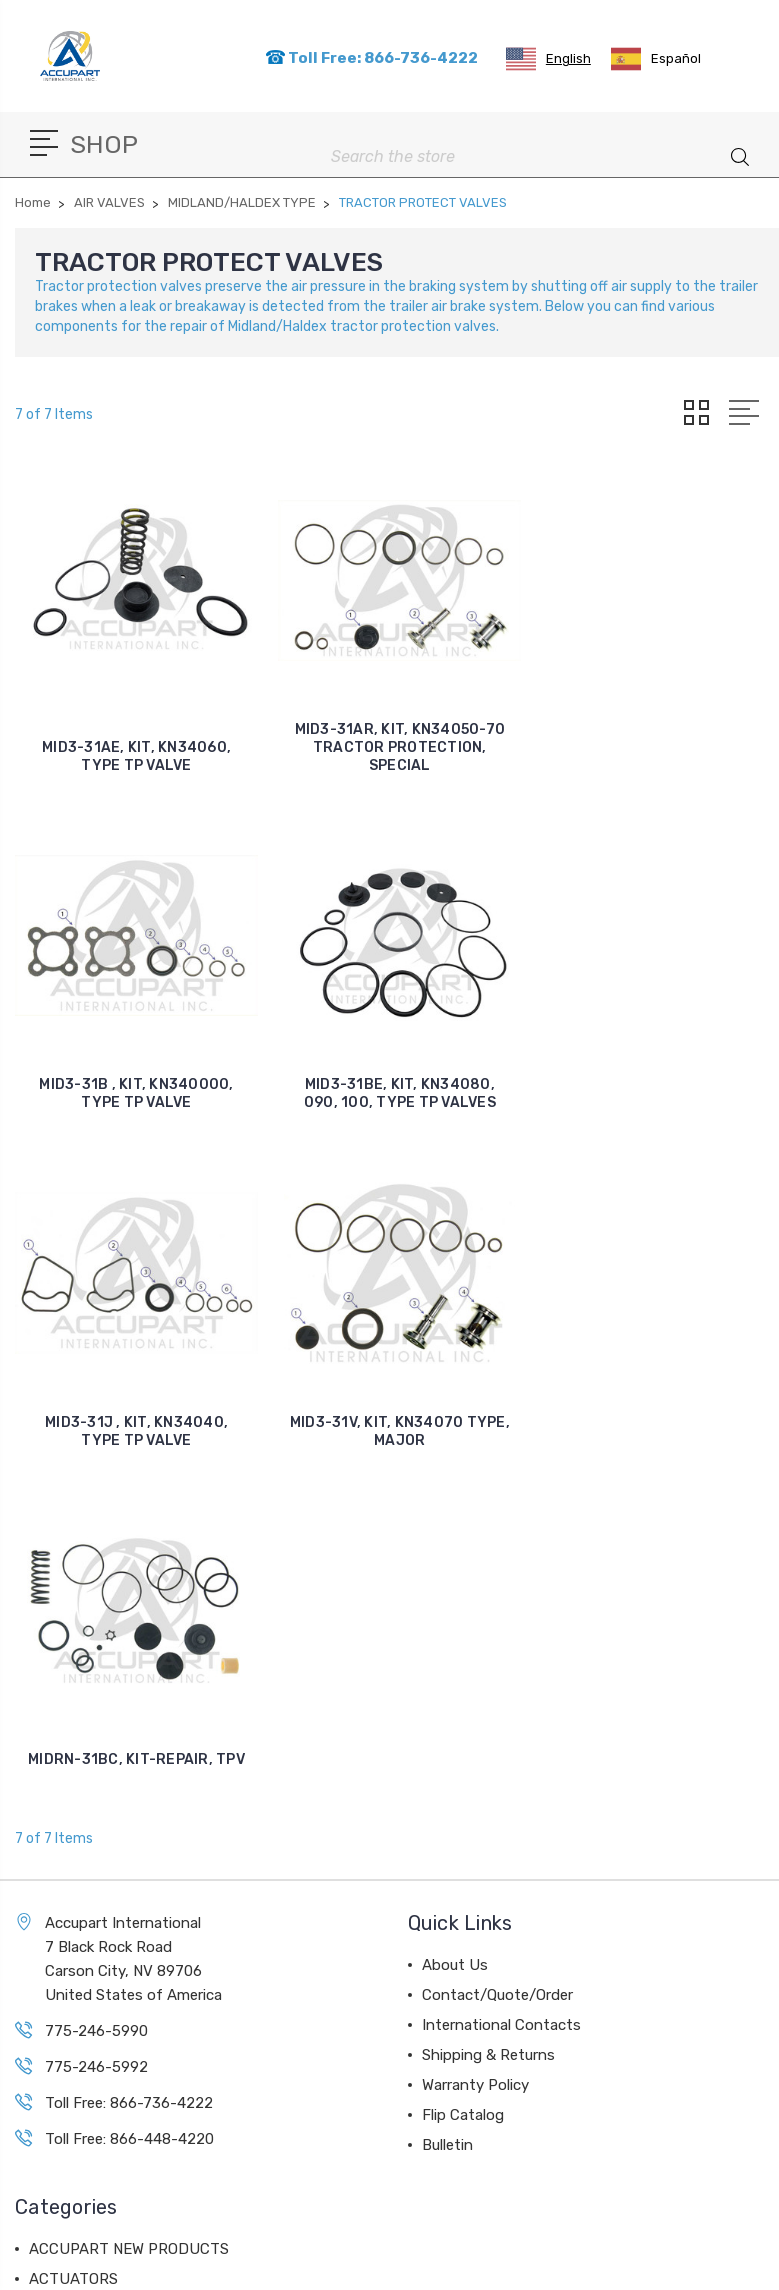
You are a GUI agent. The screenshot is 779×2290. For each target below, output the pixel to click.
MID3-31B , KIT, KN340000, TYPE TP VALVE (658, 754)
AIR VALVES (70, 2026)
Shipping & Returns (488, 1712)
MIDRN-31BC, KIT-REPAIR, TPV (135, 1416)
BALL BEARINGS (86, 2086)
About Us (455, 1622)
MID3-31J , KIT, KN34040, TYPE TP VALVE (396, 1089)
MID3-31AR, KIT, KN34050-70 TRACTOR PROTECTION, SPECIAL (397, 745)
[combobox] (548, 59)
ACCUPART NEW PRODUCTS (129, 1906)
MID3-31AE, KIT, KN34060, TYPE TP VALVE (135, 754)
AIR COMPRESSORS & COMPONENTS (156, 1996)
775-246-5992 (96, 1724)
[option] (656, 59)
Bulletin (447, 1802)
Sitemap (457, 2268)
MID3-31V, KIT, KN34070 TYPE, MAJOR (658, 1089)
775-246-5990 (96, 1688)
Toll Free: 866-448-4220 (129, 1796)
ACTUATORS (73, 1936)
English (548, 59)
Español (656, 59)
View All (57, 2116)
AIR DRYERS (72, 2056)
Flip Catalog (463, 1772)
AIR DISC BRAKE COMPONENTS (138, 1966)
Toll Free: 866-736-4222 (371, 58)
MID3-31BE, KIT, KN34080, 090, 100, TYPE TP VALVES (136, 1089)
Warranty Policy (475, 1742)
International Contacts (501, 1682)
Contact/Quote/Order (497, 1652)
